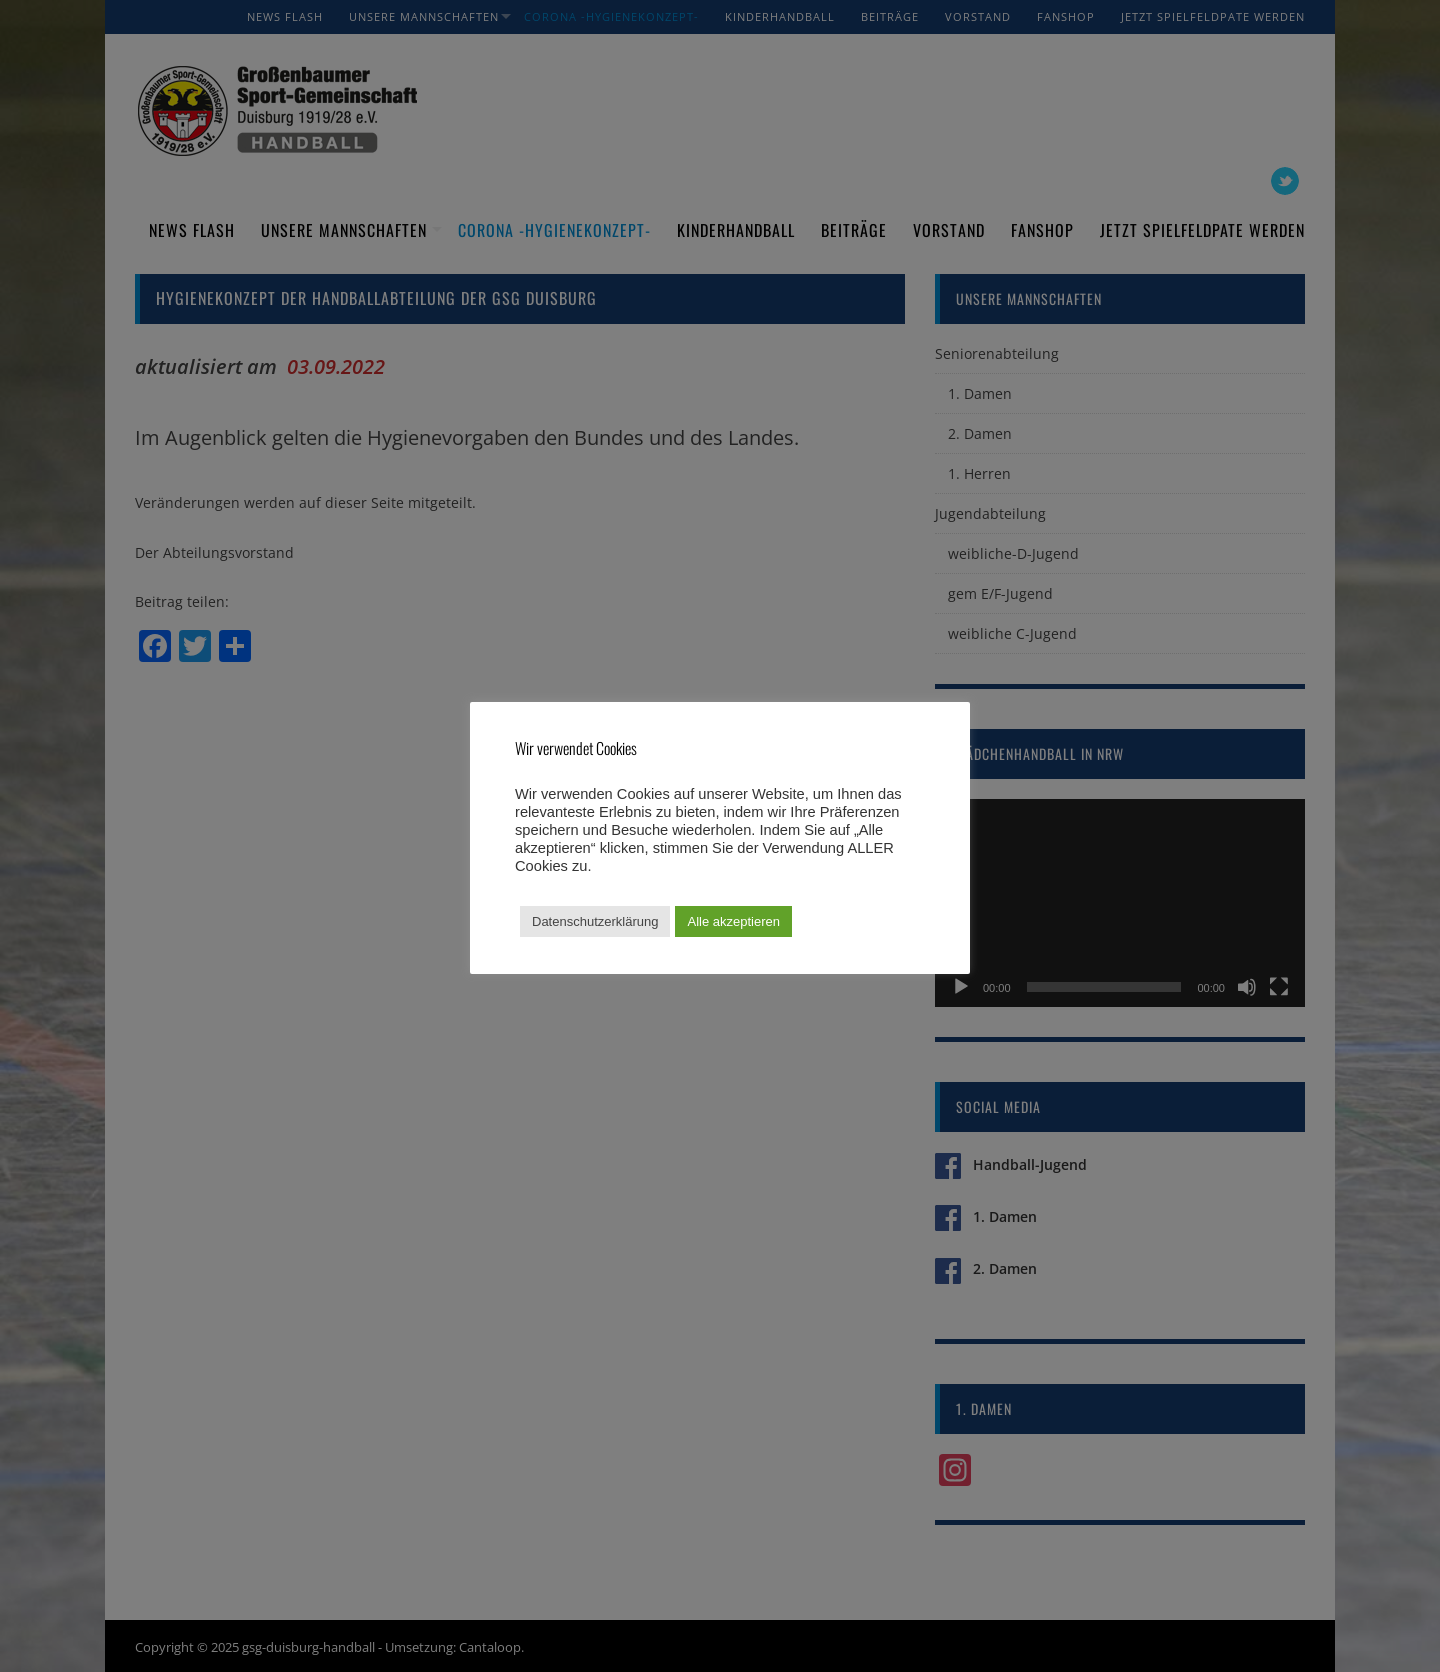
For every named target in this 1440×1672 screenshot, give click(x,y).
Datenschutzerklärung (595, 921)
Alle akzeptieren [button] (733, 921)
